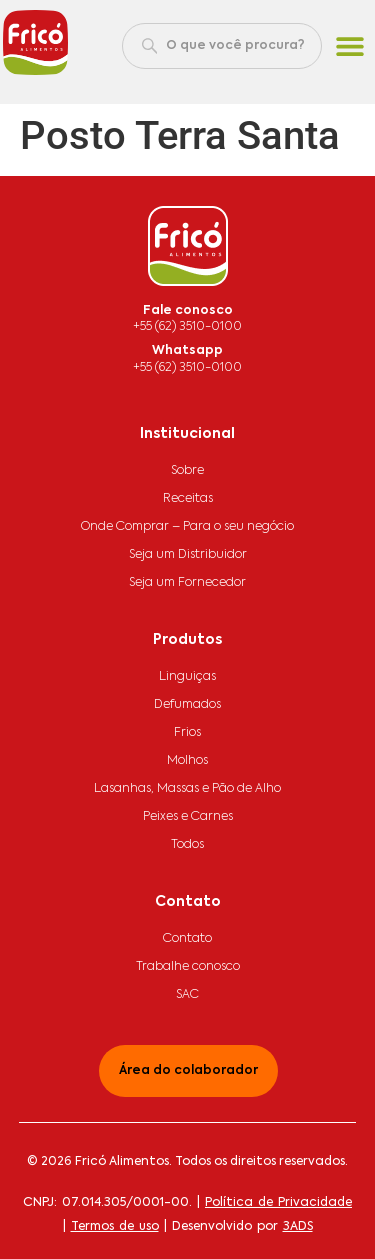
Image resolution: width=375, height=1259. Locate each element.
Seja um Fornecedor (187, 583)
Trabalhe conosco (188, 967)
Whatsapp (187, 351)
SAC (187, 995)
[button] (350, 46)
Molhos (187, 761)
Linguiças (187, 677)
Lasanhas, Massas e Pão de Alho (187, 789)
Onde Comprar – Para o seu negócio (187, 527)
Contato (187, 939)
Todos (187, 845)
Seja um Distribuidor (188, 555)
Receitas (188, 499)
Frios (187, 733)
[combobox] (222, 46)
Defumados (187, 705)
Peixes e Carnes (188, 817)
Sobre (187, 471)
